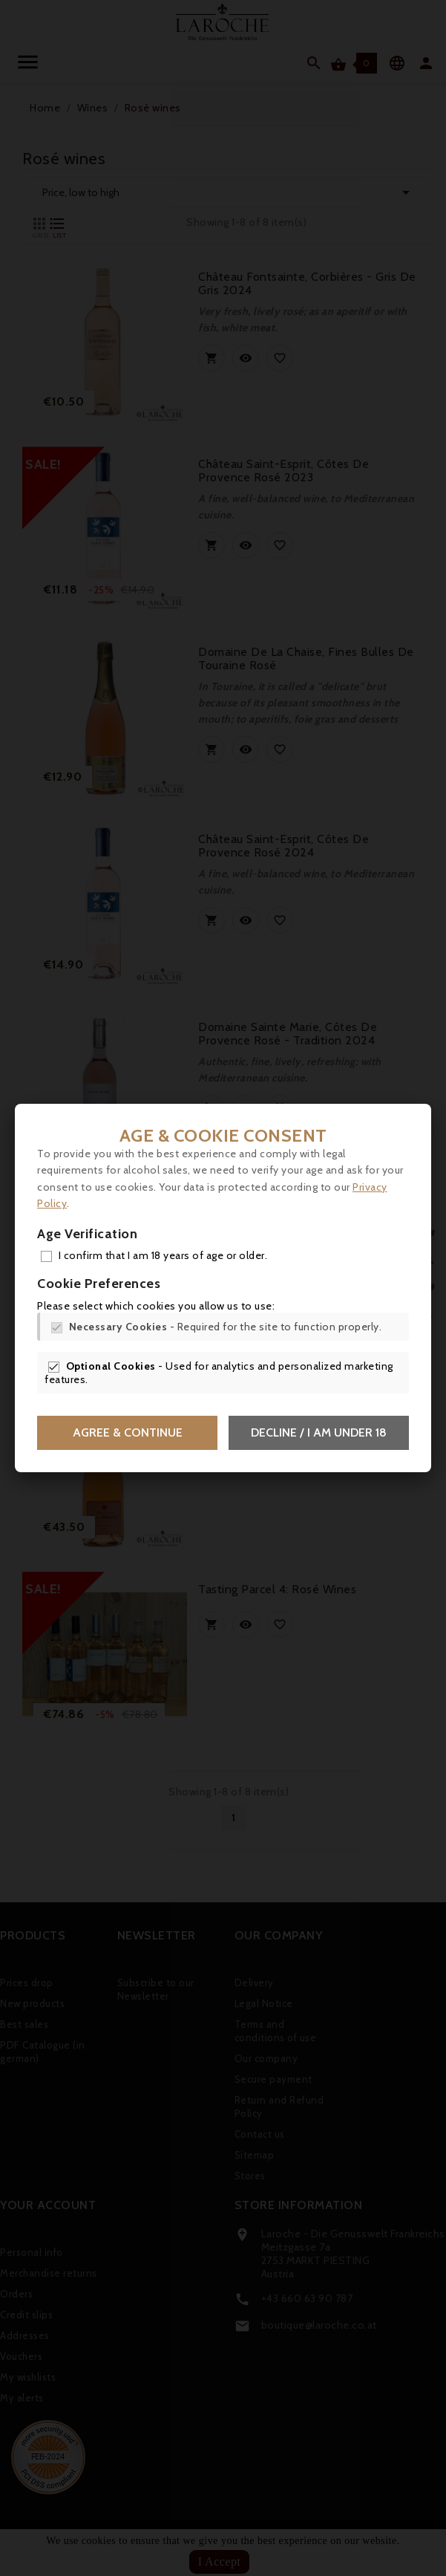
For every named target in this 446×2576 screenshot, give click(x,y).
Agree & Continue (128, 1432)
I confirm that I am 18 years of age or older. (163, 1255)
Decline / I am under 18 (319, 1432)
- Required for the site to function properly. (225, 1326)
